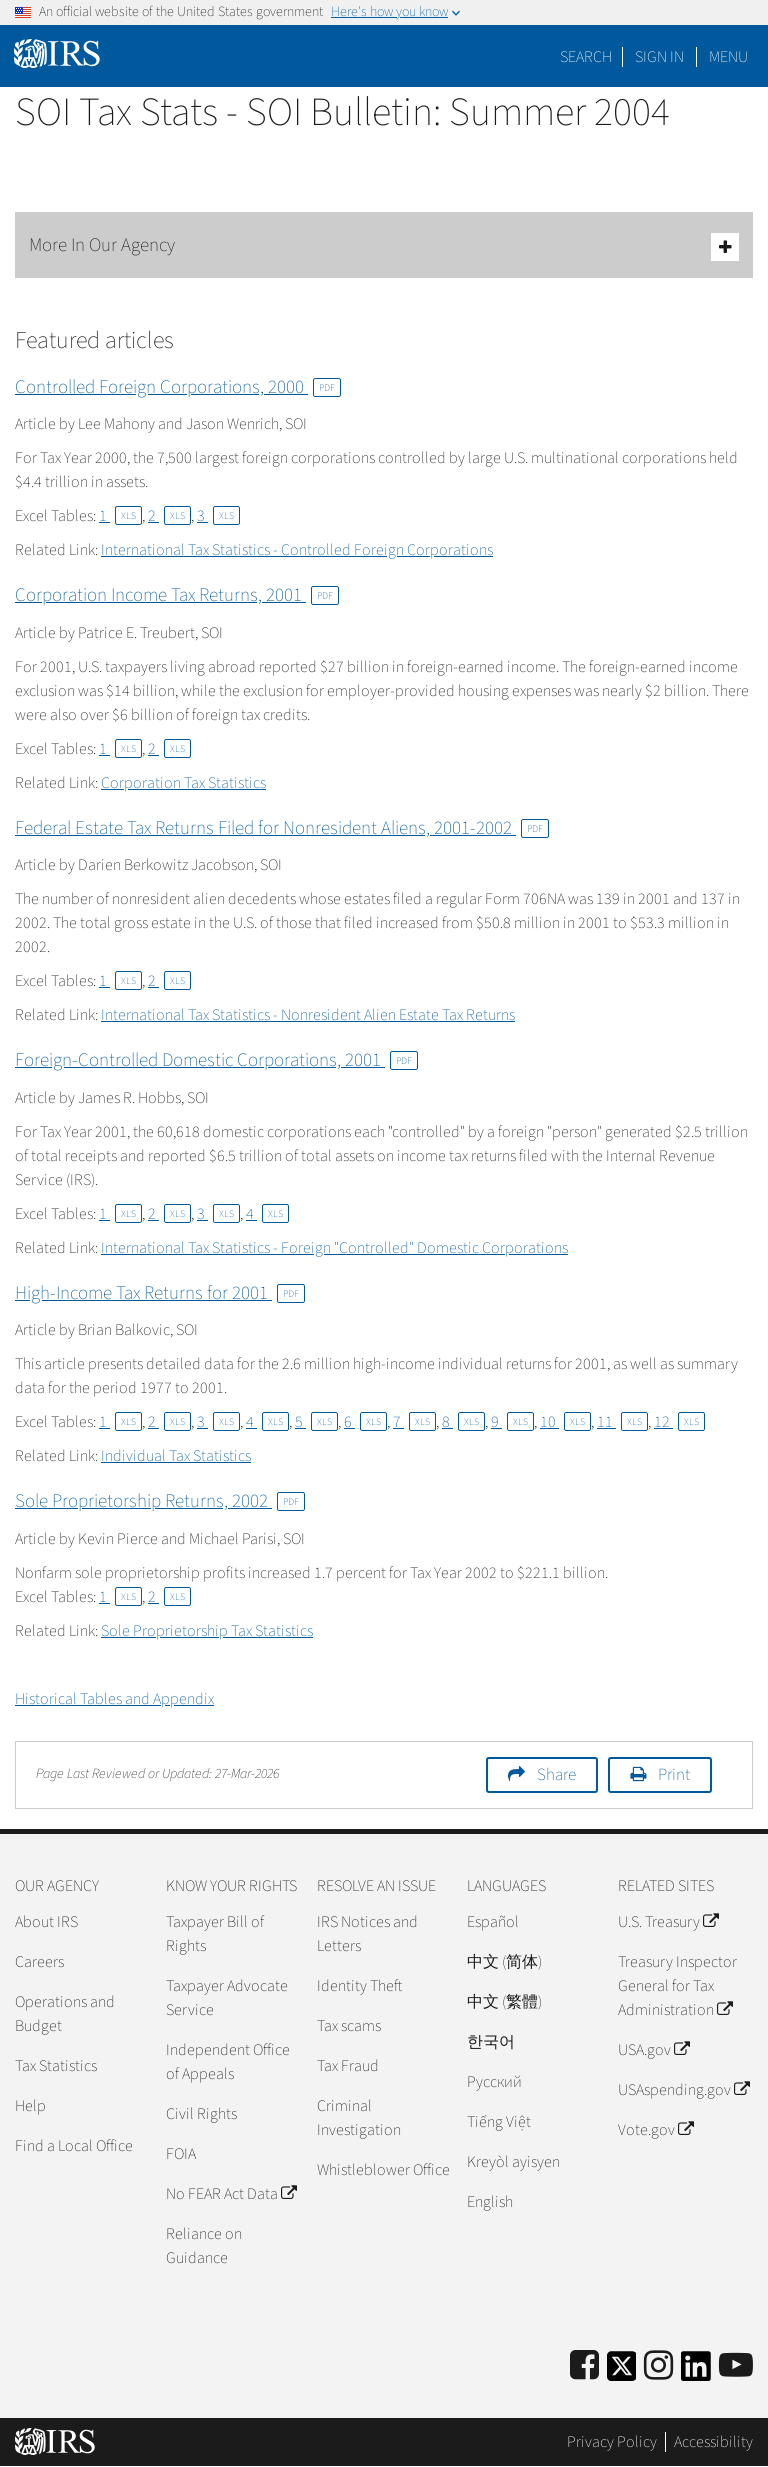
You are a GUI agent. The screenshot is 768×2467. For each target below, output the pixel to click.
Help (30, 2106)
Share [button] (556, 1775)
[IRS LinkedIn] (696, 2372)
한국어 (491, 2042)
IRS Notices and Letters (367, 1934)
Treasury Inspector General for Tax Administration (677, 1986)
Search (586, 57)
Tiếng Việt (499, 2122)
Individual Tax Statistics (176, 1456)
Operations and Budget (65, 2014)
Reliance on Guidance (204, 2246)
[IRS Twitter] (622, 2372)
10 (565, 1422)
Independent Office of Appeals (228, 2062)
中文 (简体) (504, 1962)
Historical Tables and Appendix (114, 1699)
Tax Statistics (56, 2066)
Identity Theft (359, 1986)
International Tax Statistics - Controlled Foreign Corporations (297, 550)
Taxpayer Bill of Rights (215, 1934)
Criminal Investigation (359, 2118)
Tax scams (349, 2026)
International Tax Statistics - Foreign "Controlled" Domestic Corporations (334, 1248)
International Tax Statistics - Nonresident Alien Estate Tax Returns (308, 1015)
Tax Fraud (348, 2066)
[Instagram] (658, 2366)
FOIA (181, 2154)
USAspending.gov (683, 2090)
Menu (728, 57)
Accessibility (713, 2442)
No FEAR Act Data (231, 2194)
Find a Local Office (74, 2146)
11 (622, 1422)
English (490, 2202)
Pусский (494, 2082)
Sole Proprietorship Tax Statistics (207, 1631)
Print (674, 1775)
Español (493, 1922)
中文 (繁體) (504, 2002)
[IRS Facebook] (584, 2366)
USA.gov (653, 2050)
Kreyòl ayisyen (513, 2162)
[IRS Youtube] (736, 2366)
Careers (39, 1962)
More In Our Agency (384, 246)
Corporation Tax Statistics (183, 783)
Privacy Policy (612, 2442)
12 (679, 1422)
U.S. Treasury (668, 1922)
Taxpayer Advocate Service (227, 1998)
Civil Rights (201, 2114)
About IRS (46, 1922)
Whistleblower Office (383, 2170)
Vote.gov (655, 2130)
